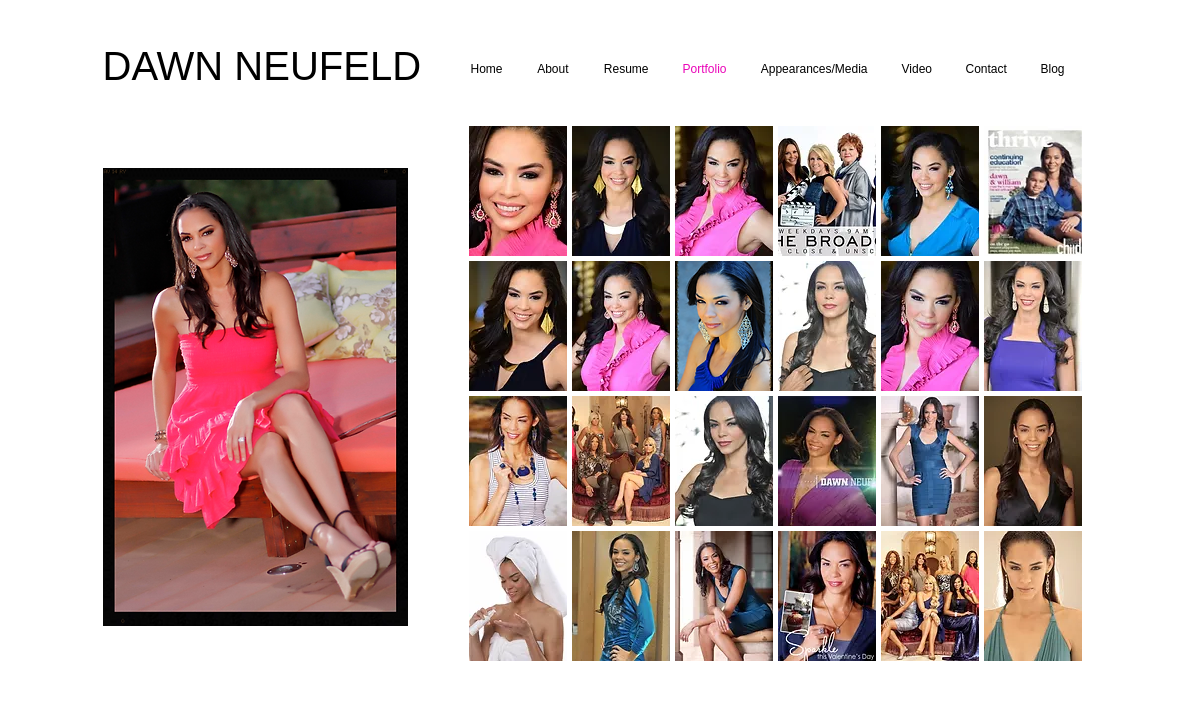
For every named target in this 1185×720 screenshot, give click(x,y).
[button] (518, 191)
